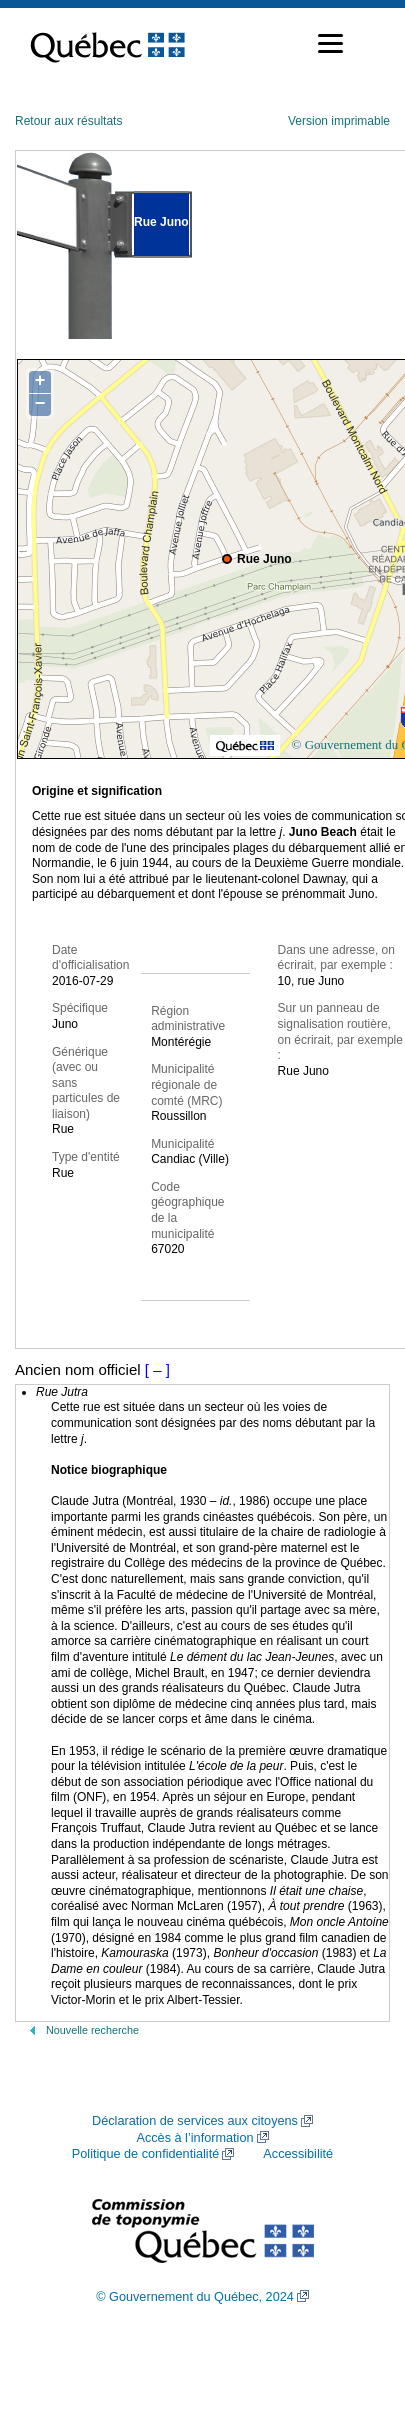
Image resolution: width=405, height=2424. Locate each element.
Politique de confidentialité (145, 2154)
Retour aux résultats (68, 121)
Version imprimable (339, 121)
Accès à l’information (194, 2138)
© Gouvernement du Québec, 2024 (195, 2297)
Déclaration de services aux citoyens (195, 2121)
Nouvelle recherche (92, 2030)
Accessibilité (298, 2154)
